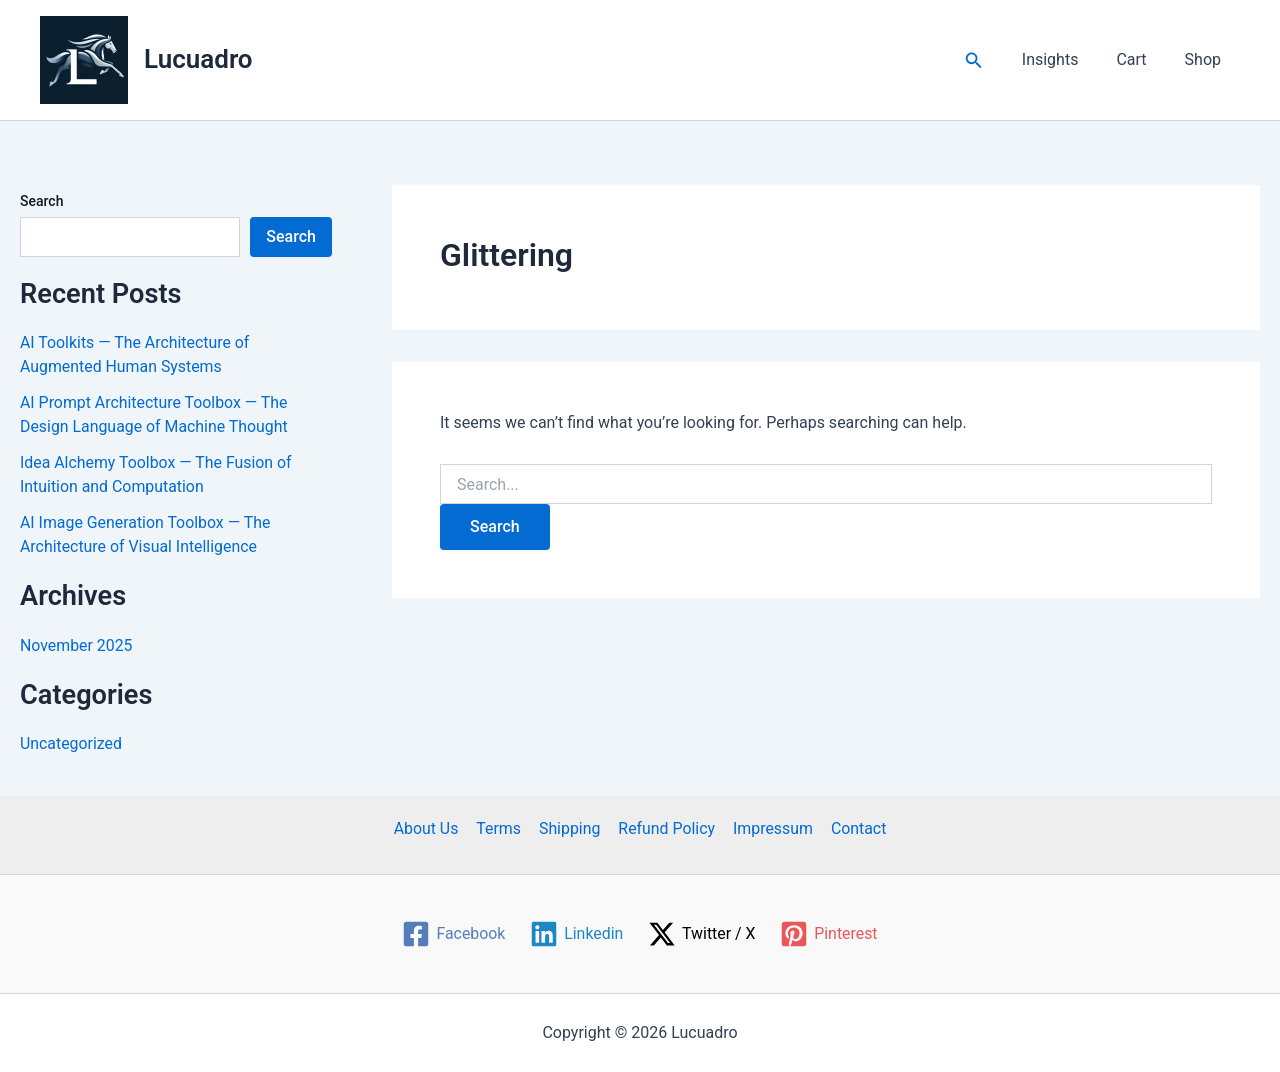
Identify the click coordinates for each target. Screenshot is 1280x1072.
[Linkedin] (576, 934)
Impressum (771, 828)
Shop (1206, 59)
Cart (1140, 59)
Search (41, 201)
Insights (1065, 59)
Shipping (570, 828)
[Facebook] (453, 934)
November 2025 (76, 645)
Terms (500, 828)
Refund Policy (665, 828)
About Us (429, 828)
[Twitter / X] (702, 934)
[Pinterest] (829, 934)
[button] (992, 60)
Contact (855, 828)
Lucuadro (198, 59)
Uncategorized (71, 743)
